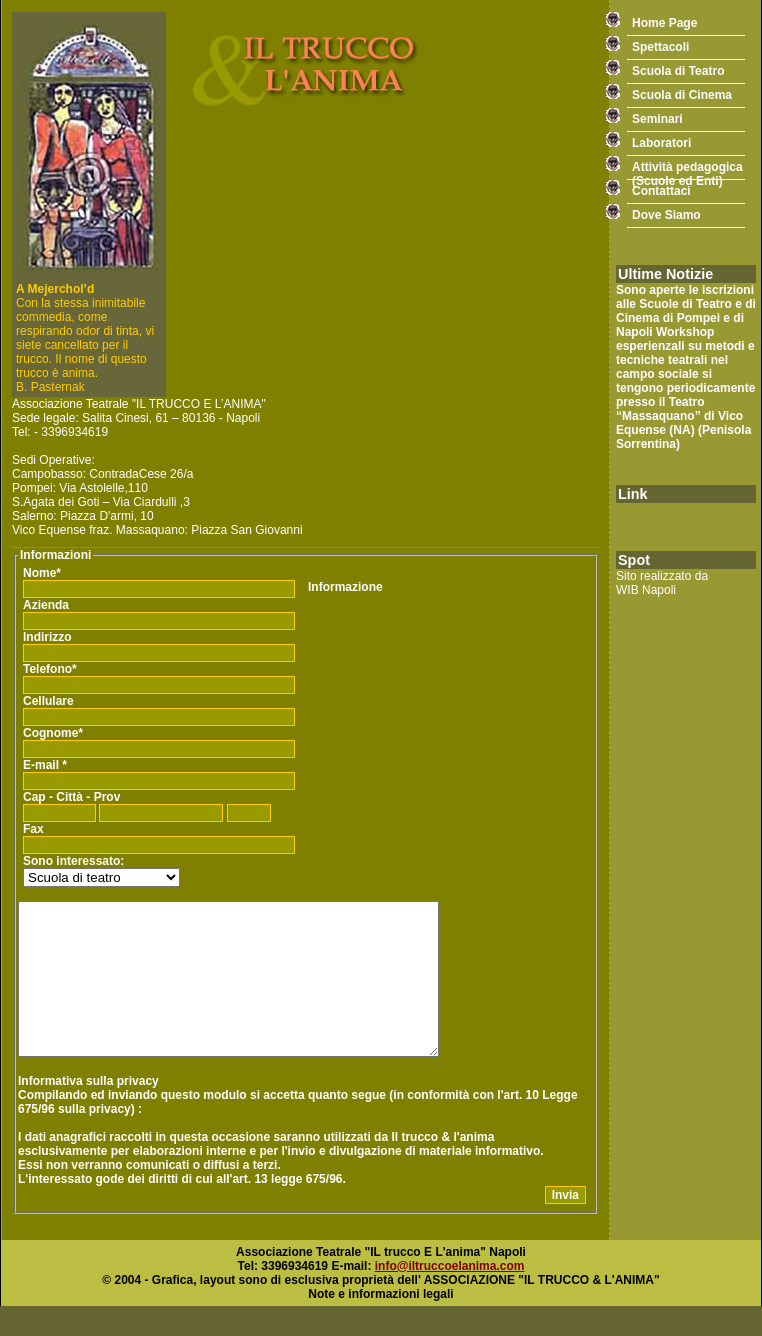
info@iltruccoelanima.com (450, 1296)
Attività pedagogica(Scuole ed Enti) (687, 170)
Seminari (657, 119)
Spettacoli (660, 47)
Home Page (664, 23)
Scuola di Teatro (678, 71)
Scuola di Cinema (682, 95)
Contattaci (661, 191)
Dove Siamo (666, 215)
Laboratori (661, 143)
